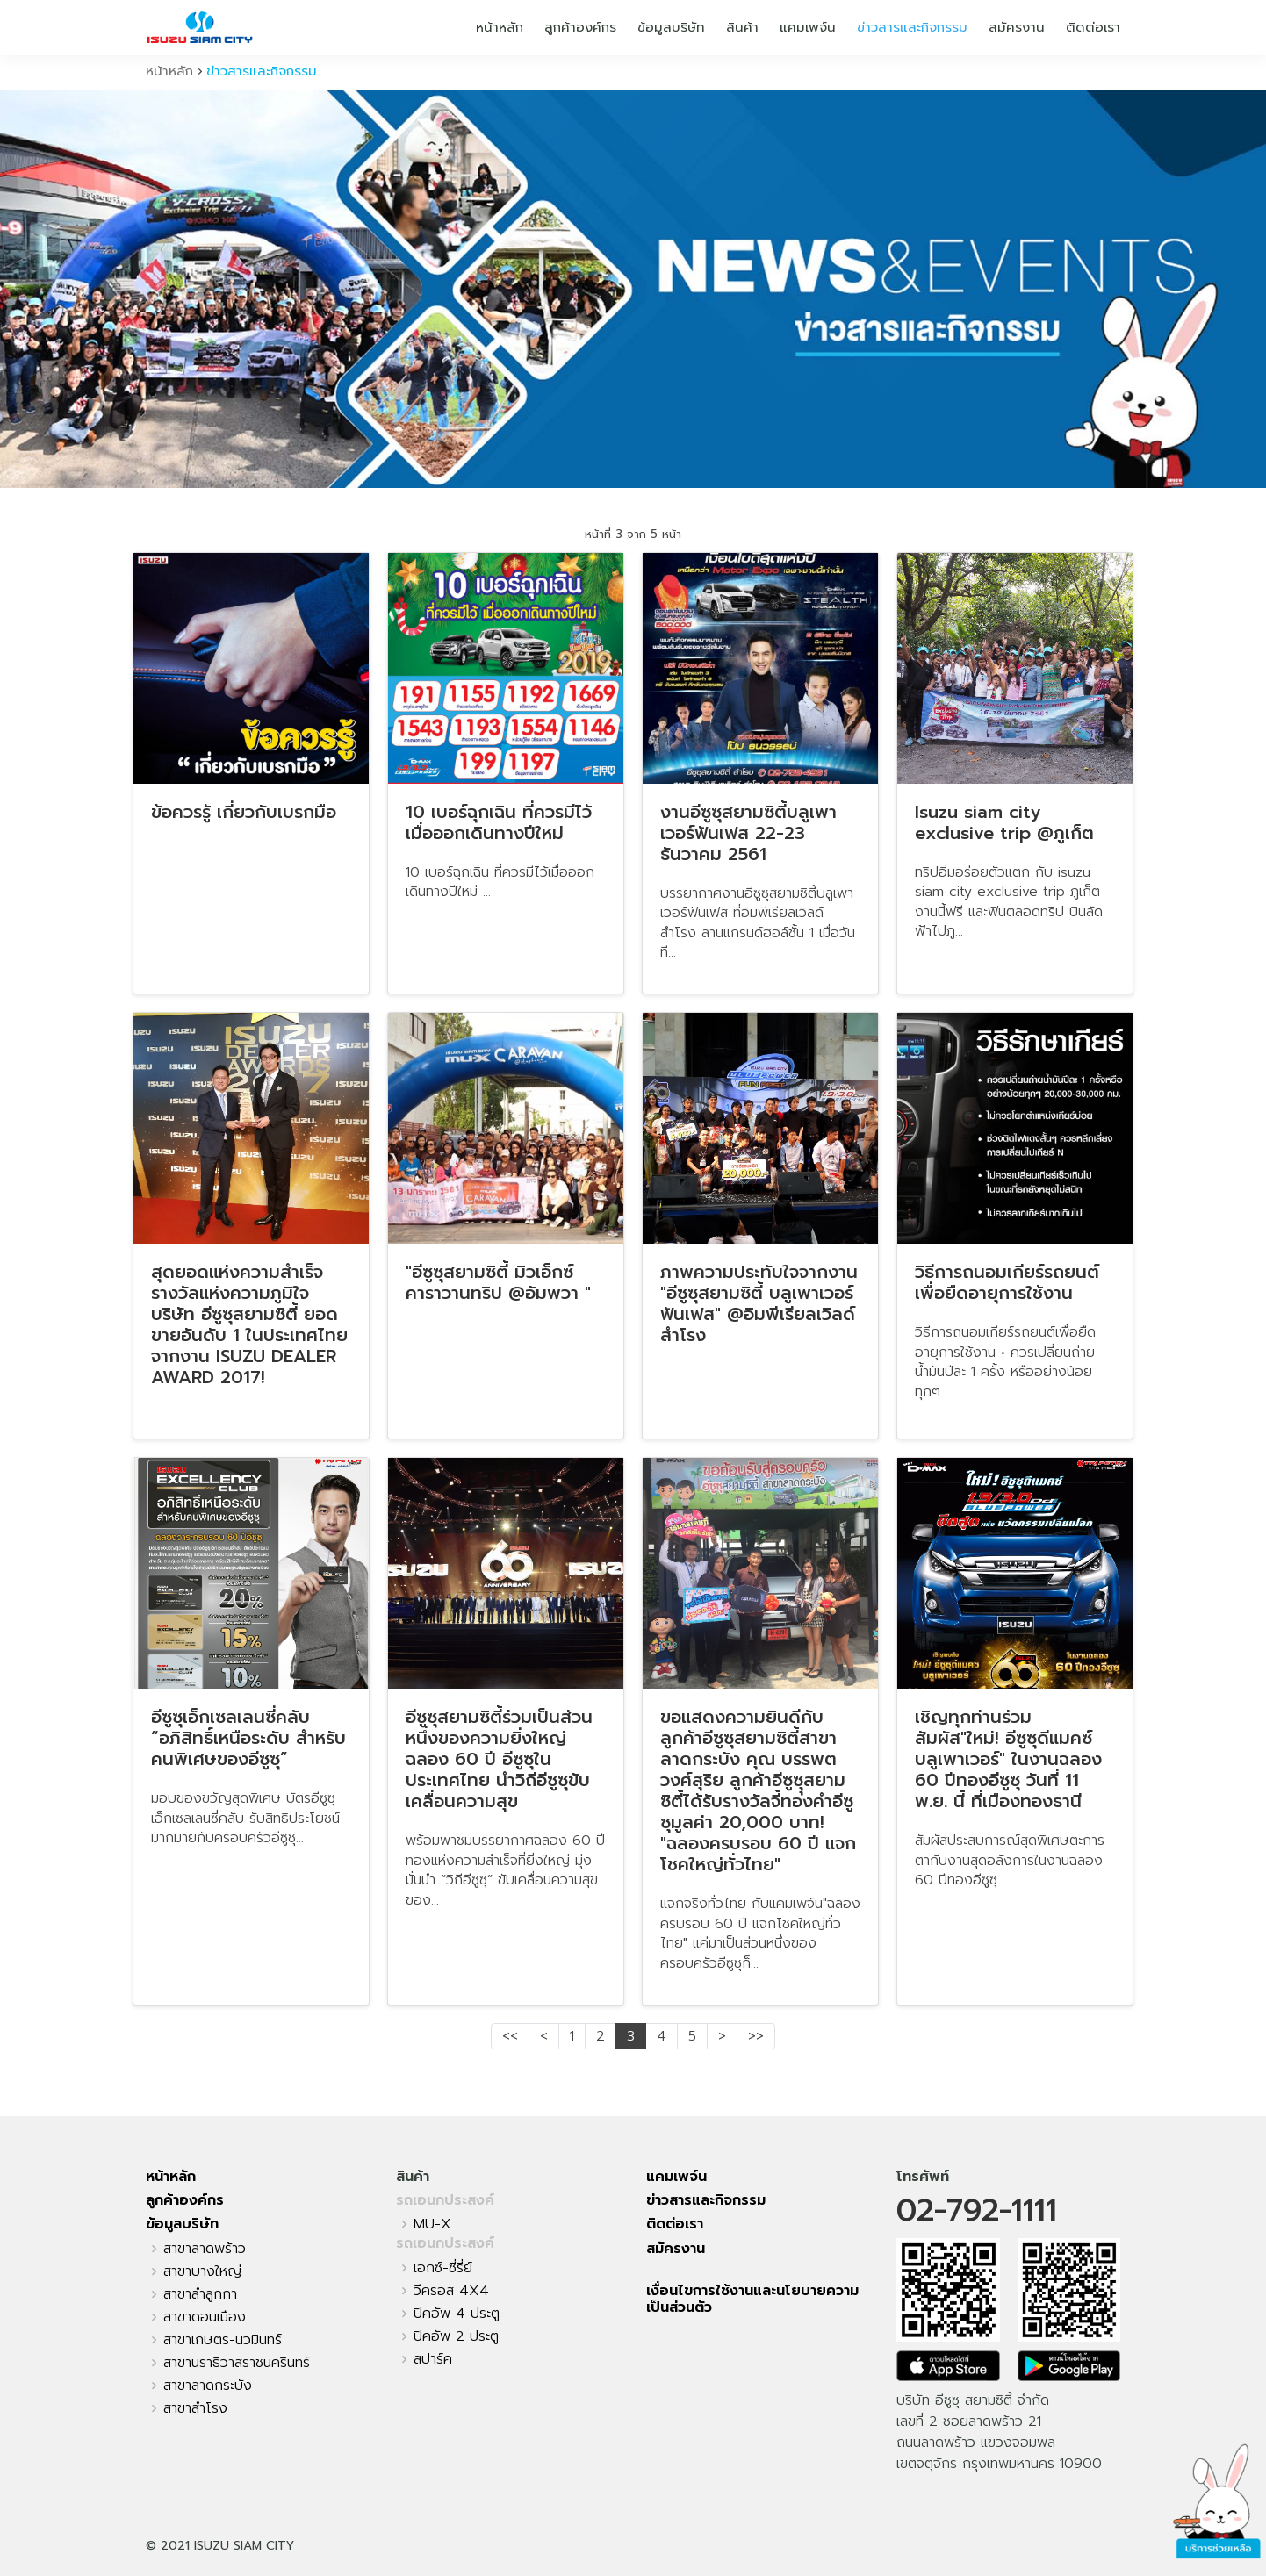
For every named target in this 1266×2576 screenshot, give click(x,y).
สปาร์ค (433, 2359)
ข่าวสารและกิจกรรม (912, 27)
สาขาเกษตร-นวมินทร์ (222, 2340)
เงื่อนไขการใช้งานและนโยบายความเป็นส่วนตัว (752, 2299)
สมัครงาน (1017, 27)
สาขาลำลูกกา (200, 2294)
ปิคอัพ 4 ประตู (457, 2314)
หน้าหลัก (499, 27)
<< (510, 2036)
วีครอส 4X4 (451, 2291)
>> (756, 2036)
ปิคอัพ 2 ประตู (456, 2336)
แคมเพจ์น (808, 27)
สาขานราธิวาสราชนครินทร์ (236, 2363)
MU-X (432, 2224)
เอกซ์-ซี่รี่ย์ (443, 2268)
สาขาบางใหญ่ (202, 2271)
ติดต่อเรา (1093, 27)
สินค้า (742, 27)
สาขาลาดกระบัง (207, 2386)
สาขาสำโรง (195, 2408)
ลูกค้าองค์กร (580, 27)
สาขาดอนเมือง (204, 2317)
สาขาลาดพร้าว (204, 2249)
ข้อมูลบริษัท (671, 27)
